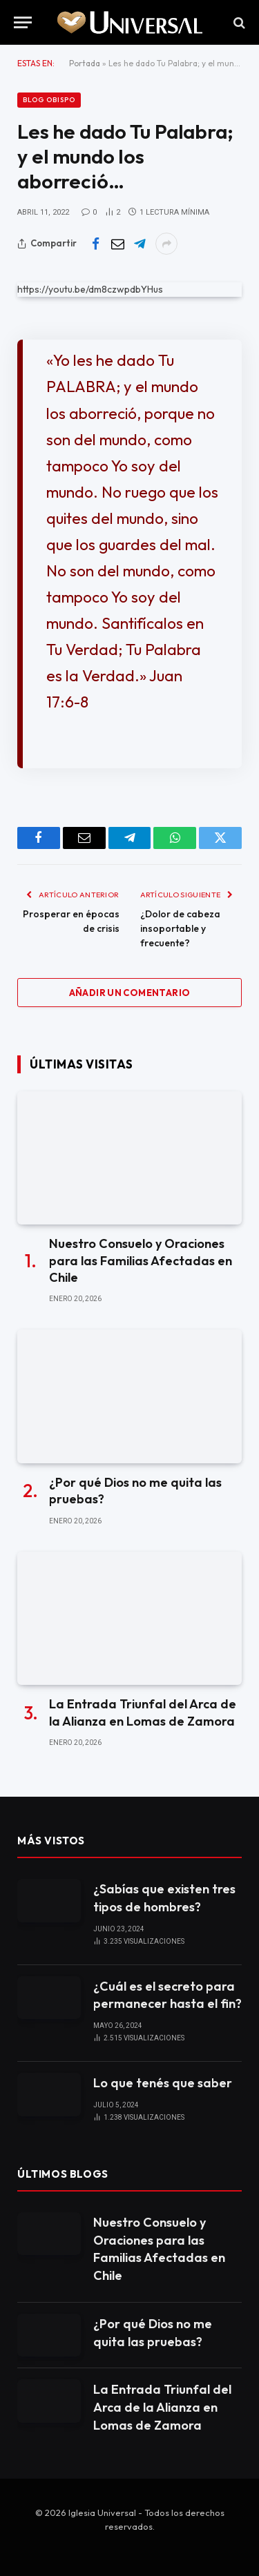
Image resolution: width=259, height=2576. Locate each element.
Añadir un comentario (130, 992)
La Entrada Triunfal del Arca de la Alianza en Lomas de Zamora (142, 1712)
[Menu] (23, 22)
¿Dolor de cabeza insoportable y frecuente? (180, 928)
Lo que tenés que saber (162, 2083)
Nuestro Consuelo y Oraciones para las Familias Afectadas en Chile (140, 1260)
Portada (84, 63)
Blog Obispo (49, 99)
